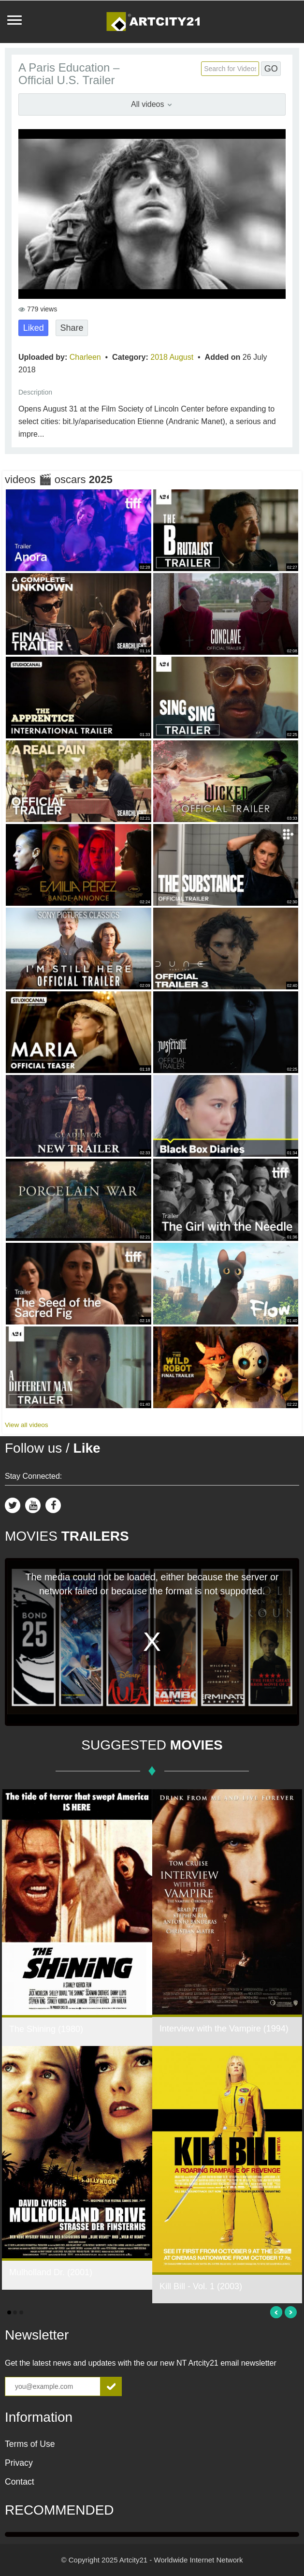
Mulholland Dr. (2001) (50, 2272)
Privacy (19, 2463)
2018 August (172, 357)
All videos (152, 104)
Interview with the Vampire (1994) (224, 2028)
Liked (33, 328)
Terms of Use (30, 2444)
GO (271, 69)
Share (71, 328)
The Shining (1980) (46, 2029)
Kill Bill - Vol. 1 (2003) (200, 2286)
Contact (19, 2482)
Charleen (86, 357)
